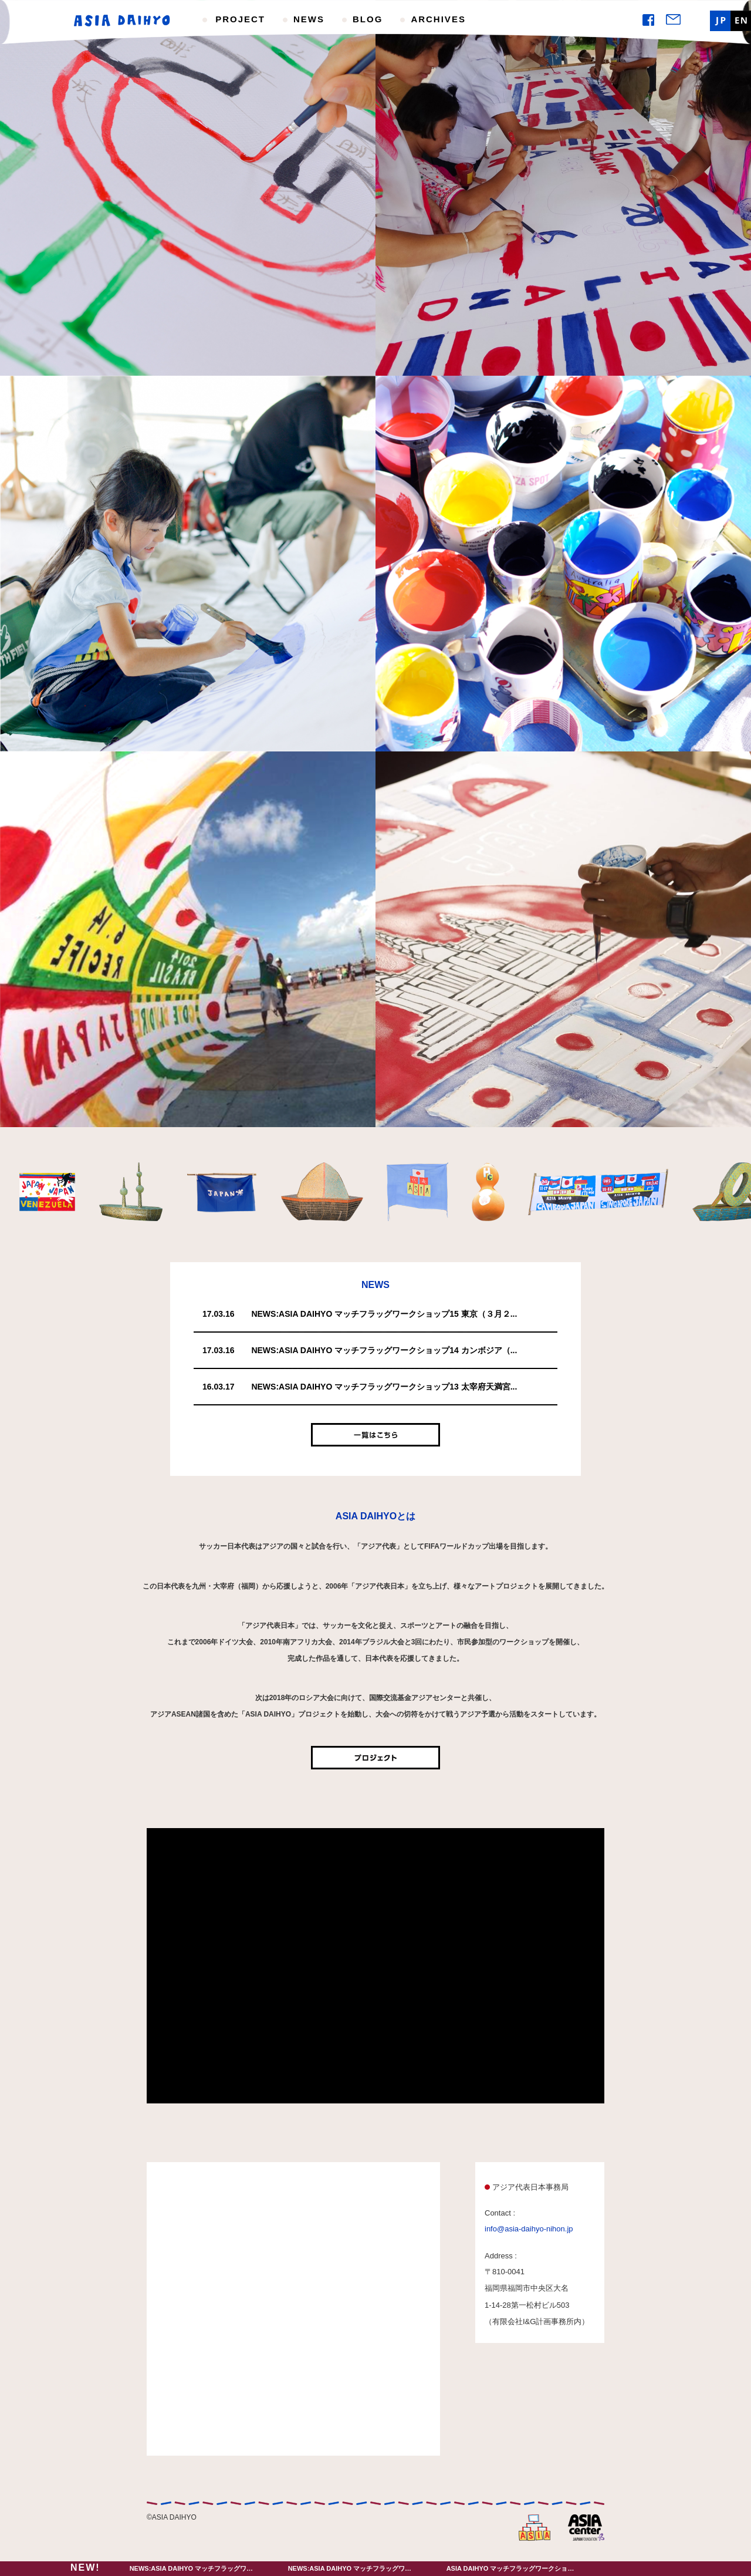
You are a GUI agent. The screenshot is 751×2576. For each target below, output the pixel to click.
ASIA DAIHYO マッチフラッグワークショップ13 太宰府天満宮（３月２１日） (560, 2568)
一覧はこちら (375, 1435)
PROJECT (240, 19)
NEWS (308, 19)
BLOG (368, 19)
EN (740, 21)
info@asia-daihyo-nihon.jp (529, 2228)
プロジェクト (375, 1757)
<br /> (375, 1965)
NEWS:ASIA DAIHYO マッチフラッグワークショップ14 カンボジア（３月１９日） (409, 2568)
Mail (673, 19)
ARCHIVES (438, 19)
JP (720, 21)
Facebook (648, 20)
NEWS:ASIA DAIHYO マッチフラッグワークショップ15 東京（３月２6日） (240, 2568)
